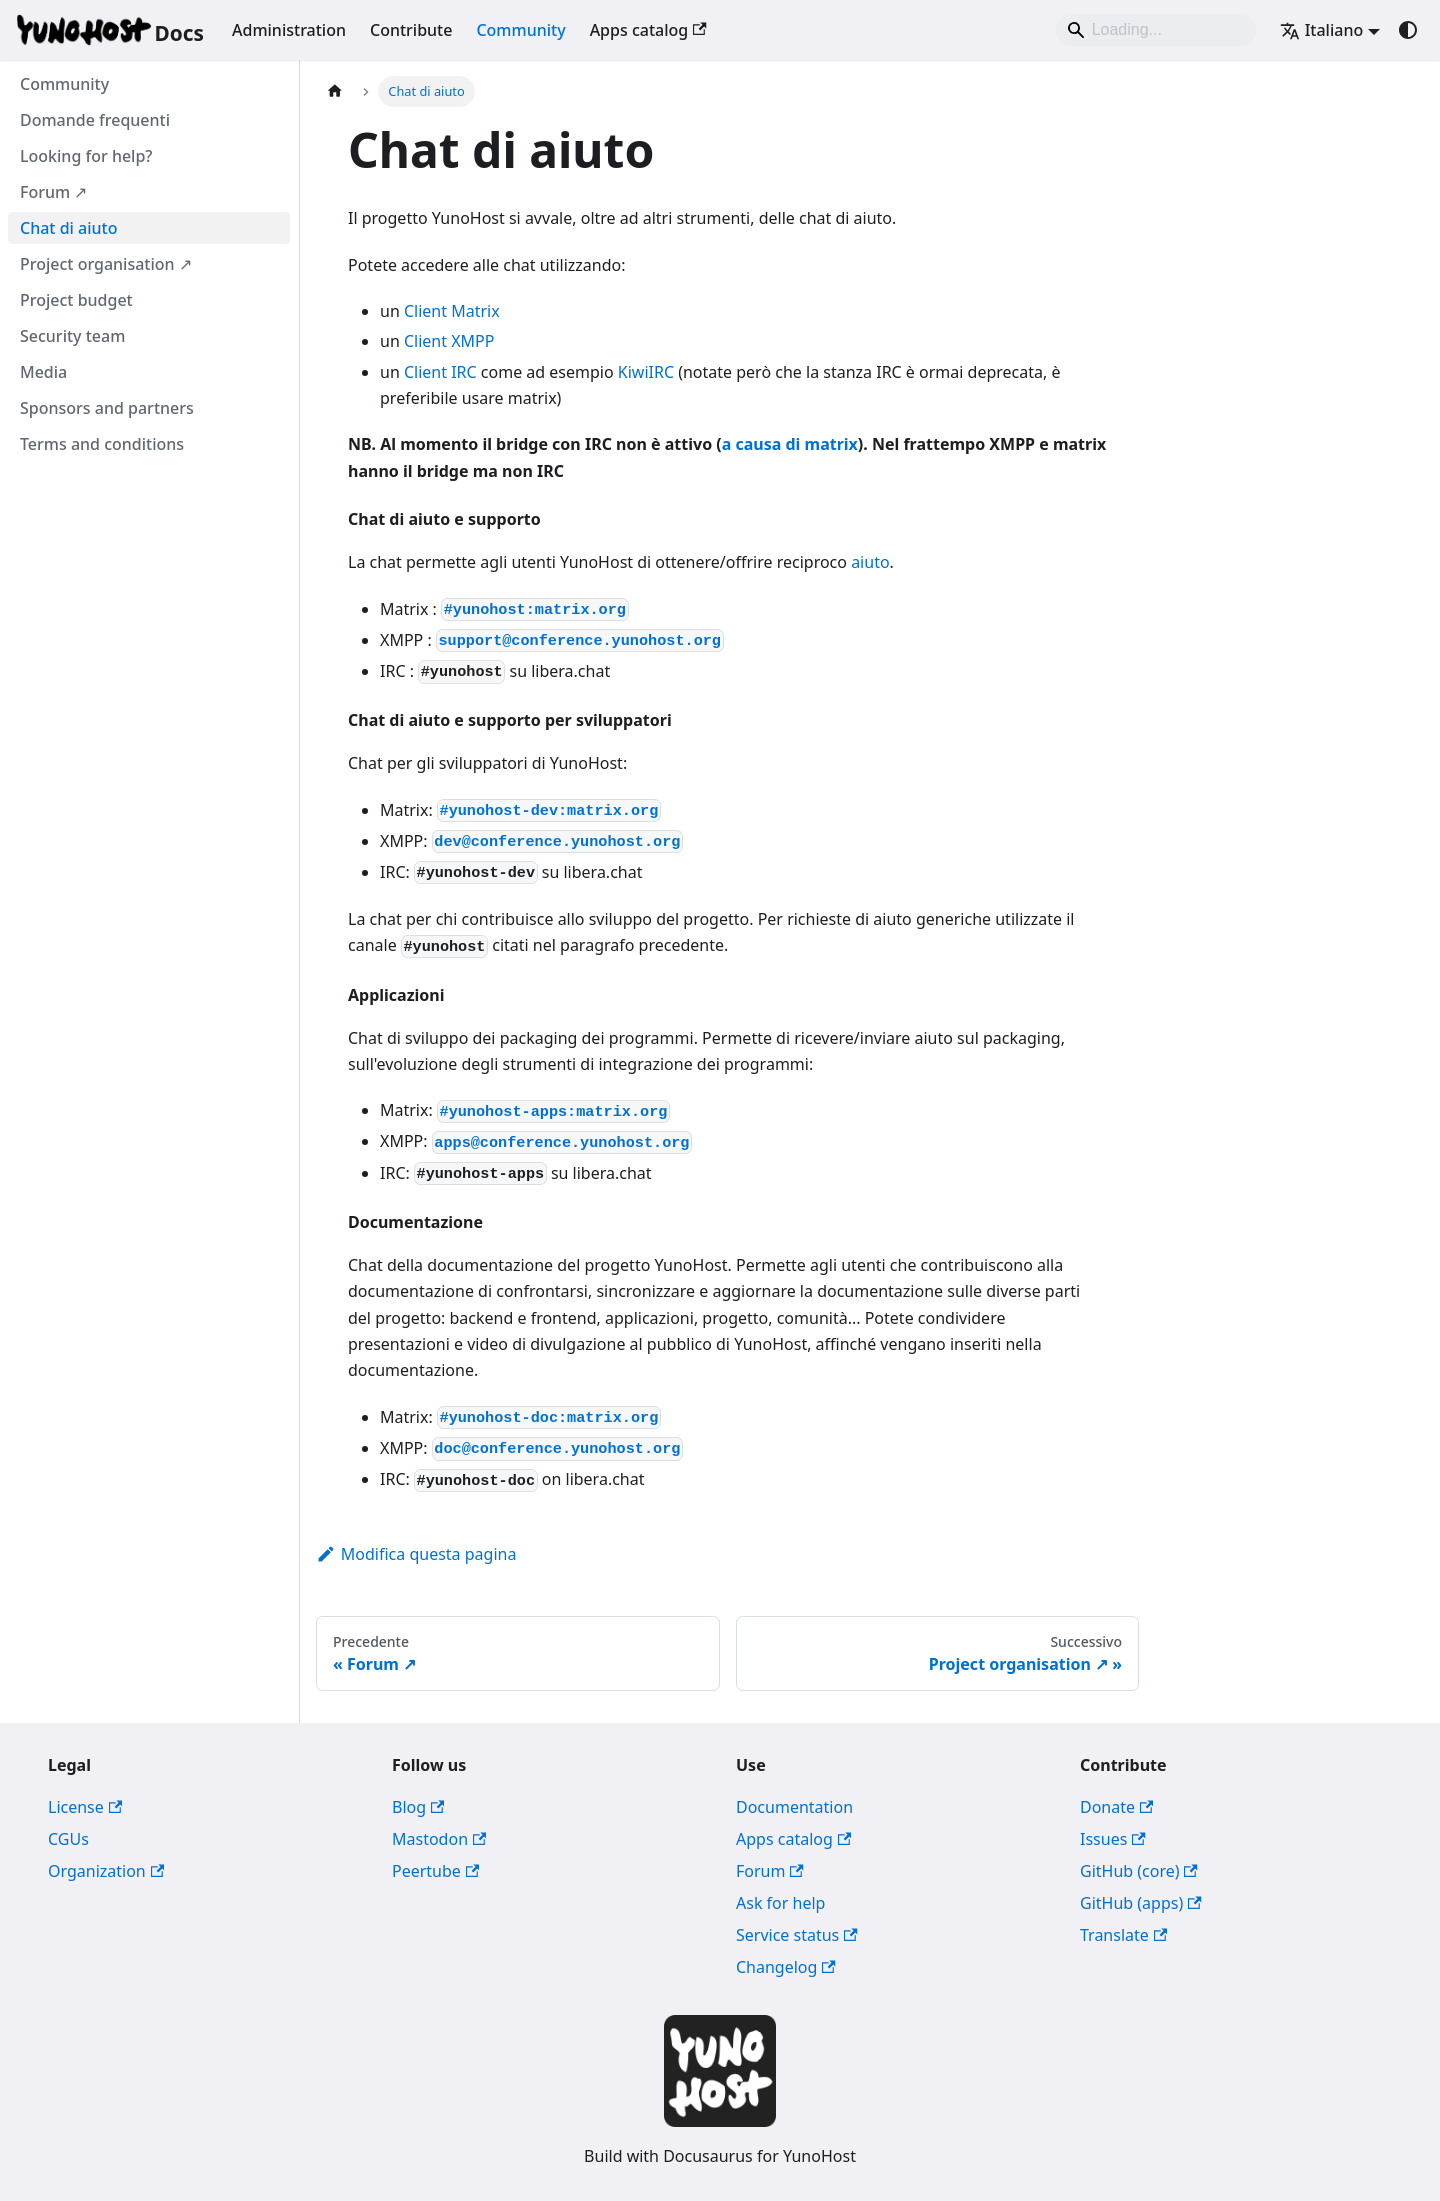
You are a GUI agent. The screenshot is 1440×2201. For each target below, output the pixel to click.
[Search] (1156, 30)
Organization (106, 1871)
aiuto (870, 562)
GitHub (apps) (1141, 1903)
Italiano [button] (1322, 30)
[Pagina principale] (335, 91)
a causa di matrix (790, 444)
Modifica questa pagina (416, 1554)
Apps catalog (648, 30)
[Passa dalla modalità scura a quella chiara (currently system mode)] (1408, 30)
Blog (418, 1807)
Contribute (411, 30)
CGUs (68, 1839)
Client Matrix (452, 311)
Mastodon (439, 1839)
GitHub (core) (1139, 1871)
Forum (770, 1871)
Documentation (794, 1807)
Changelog (786, 1967)
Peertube (435, 1871)
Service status (797, 1935)
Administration (289, 30)
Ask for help (780, 1903)
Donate (1116, 1807)
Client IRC (440, 372)
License (85, 1807)
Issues (1113, 1839)
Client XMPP (449, 341)
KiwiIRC (646, 372)
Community (520, 30)
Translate (1123, 1935)
